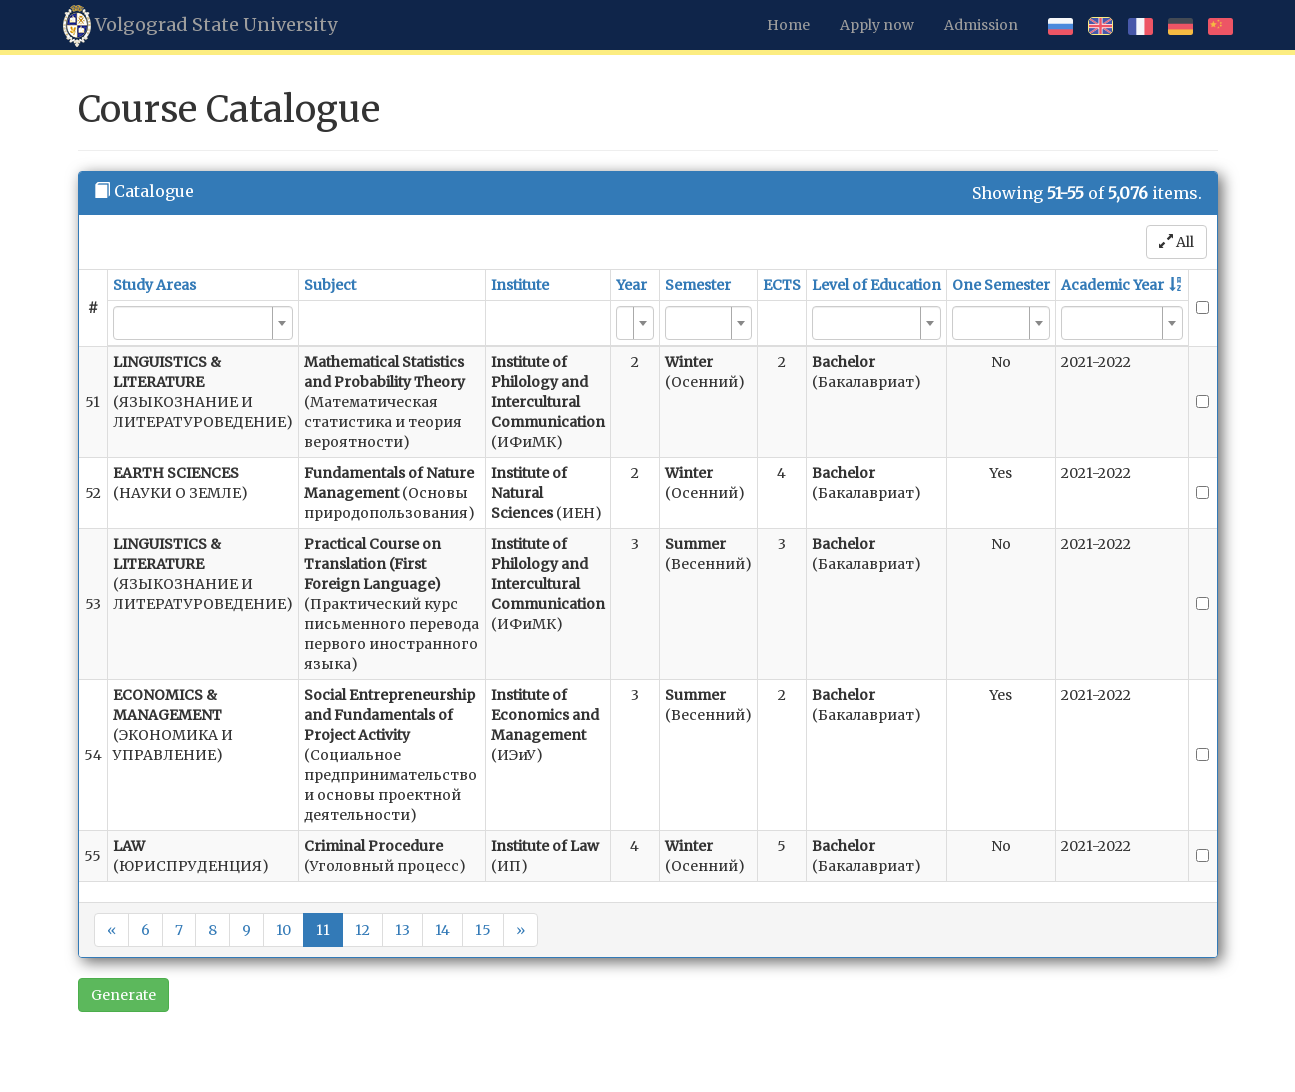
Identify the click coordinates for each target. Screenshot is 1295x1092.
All (1176, 242)
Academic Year (1112, 285)
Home (788, 25)
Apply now (877, 25)
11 (323, 930)
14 (442, 930)
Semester (698, 285)
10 (283, 930)
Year (631, 285)
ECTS (782, 285)
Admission (981, 25)
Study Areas (154, 285)
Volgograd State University (200, 26)
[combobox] (203, 323)
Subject (330, 285)
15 (483, 930)
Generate (123, 995)
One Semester (1001, 285)
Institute (520, 285)
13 (402, 930)
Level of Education (876, 285)
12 (362, 930)
